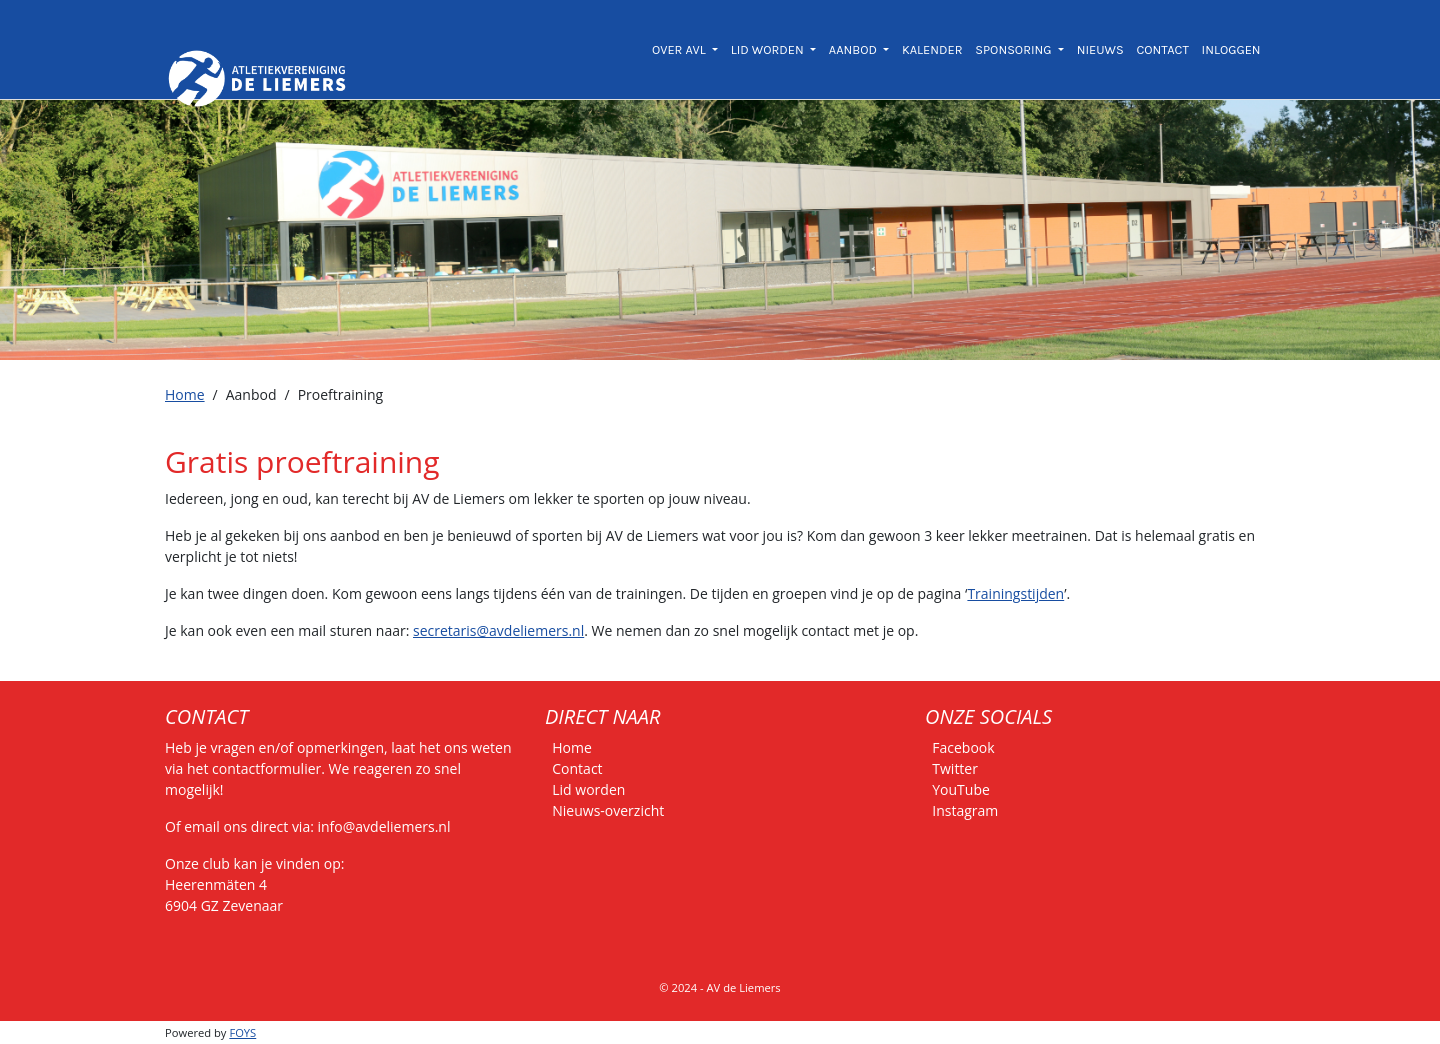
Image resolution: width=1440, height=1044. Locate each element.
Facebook (963, 747)
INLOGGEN (1231, 49)
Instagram (965, 810)
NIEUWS (1100, 49)
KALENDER (932, 49)
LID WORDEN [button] (769, 49)
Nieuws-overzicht (608, 810)
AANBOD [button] (854, 49)
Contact (577, 768)
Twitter (955, 768)
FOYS (242, 1032)
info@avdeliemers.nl (384, 826)
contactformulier (266, 768)
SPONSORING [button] (1014, 49)
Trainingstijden (1015, 593)
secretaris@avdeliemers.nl (498, 630)
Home (185, 394)
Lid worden (588, 789)
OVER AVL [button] (680, 49)
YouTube (961, 789)
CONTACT (1162, 49)
